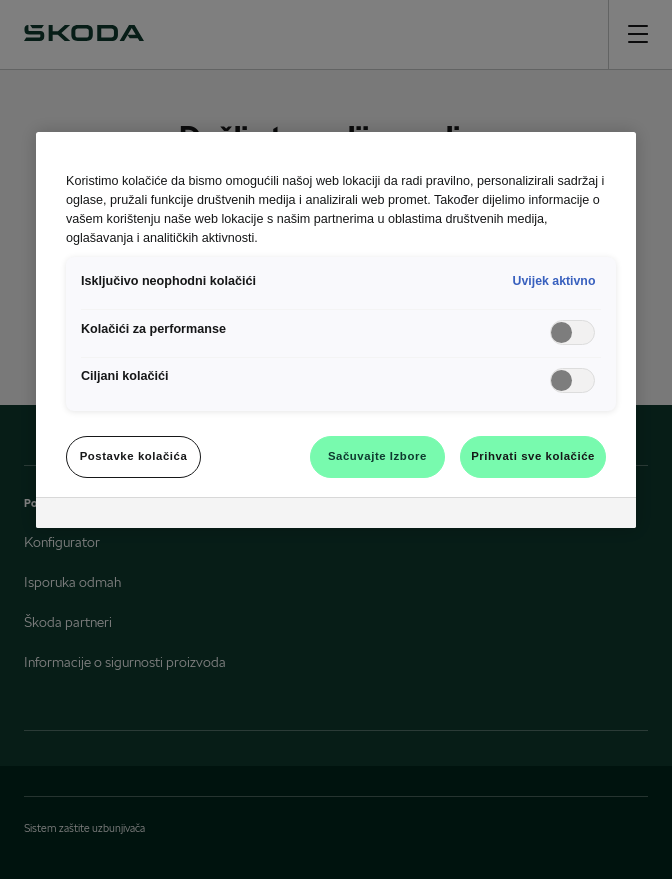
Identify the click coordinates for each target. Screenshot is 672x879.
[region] (336, 330)
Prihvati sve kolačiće (533, 456)
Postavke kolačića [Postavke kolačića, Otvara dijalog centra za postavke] (134, 456)
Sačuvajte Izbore (377, 456)
